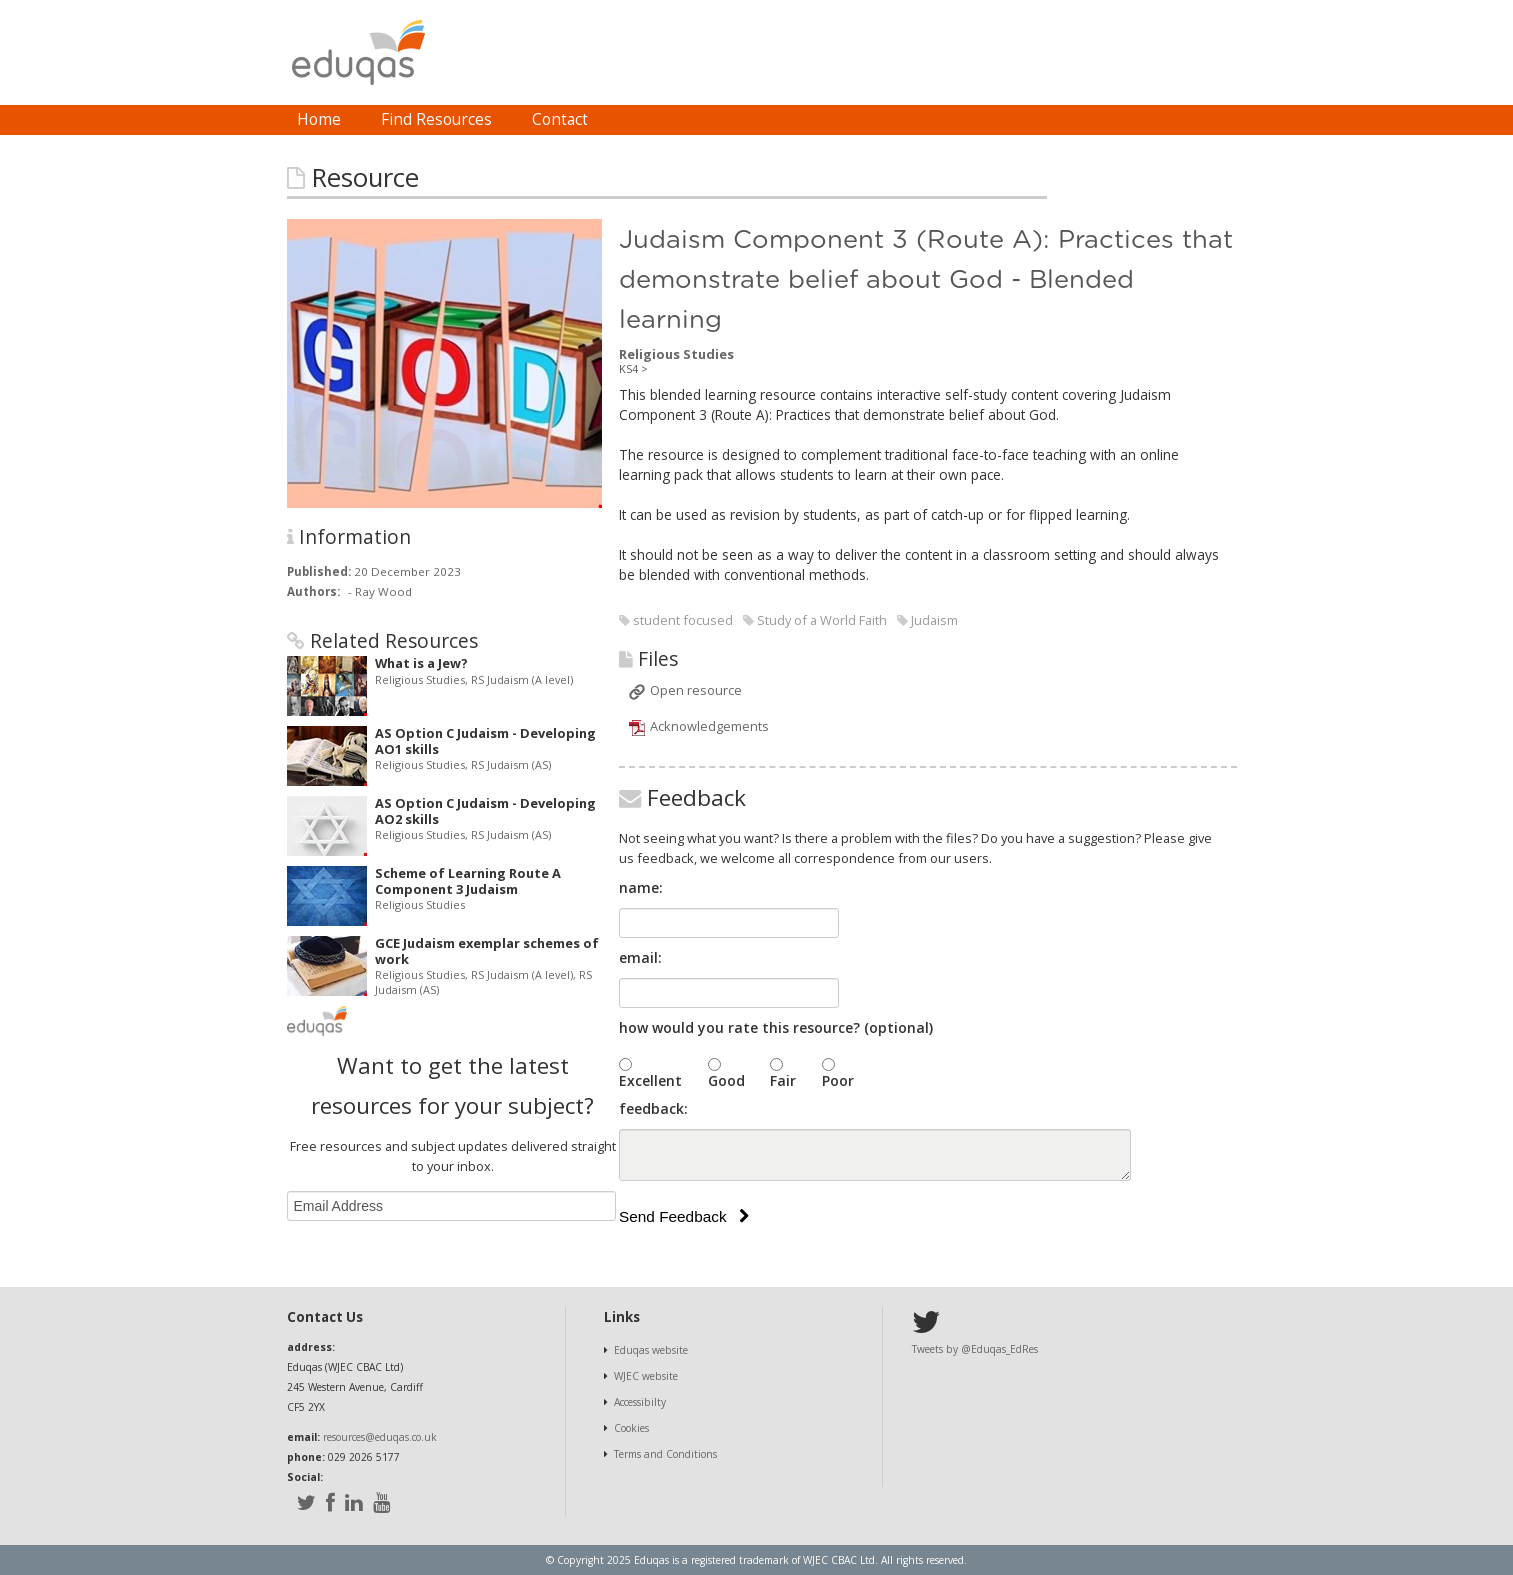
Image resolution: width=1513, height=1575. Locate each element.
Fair (783, 1080)
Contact (560, 119)
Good (726, 1080)
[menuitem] (319, 120)
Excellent (650, 1080)
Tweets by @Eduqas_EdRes (975, 1349)
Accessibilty (640, 1402)
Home (319, 119)
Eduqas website (651, 1350)
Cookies (631, 1428)
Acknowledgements (709, 726)
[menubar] (442, 120)
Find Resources (436, 119)
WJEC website (646, 1376)
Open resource (696, 690)
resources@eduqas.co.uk (380, 1437)
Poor (838, 1080)
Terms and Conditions (665, 1454)
